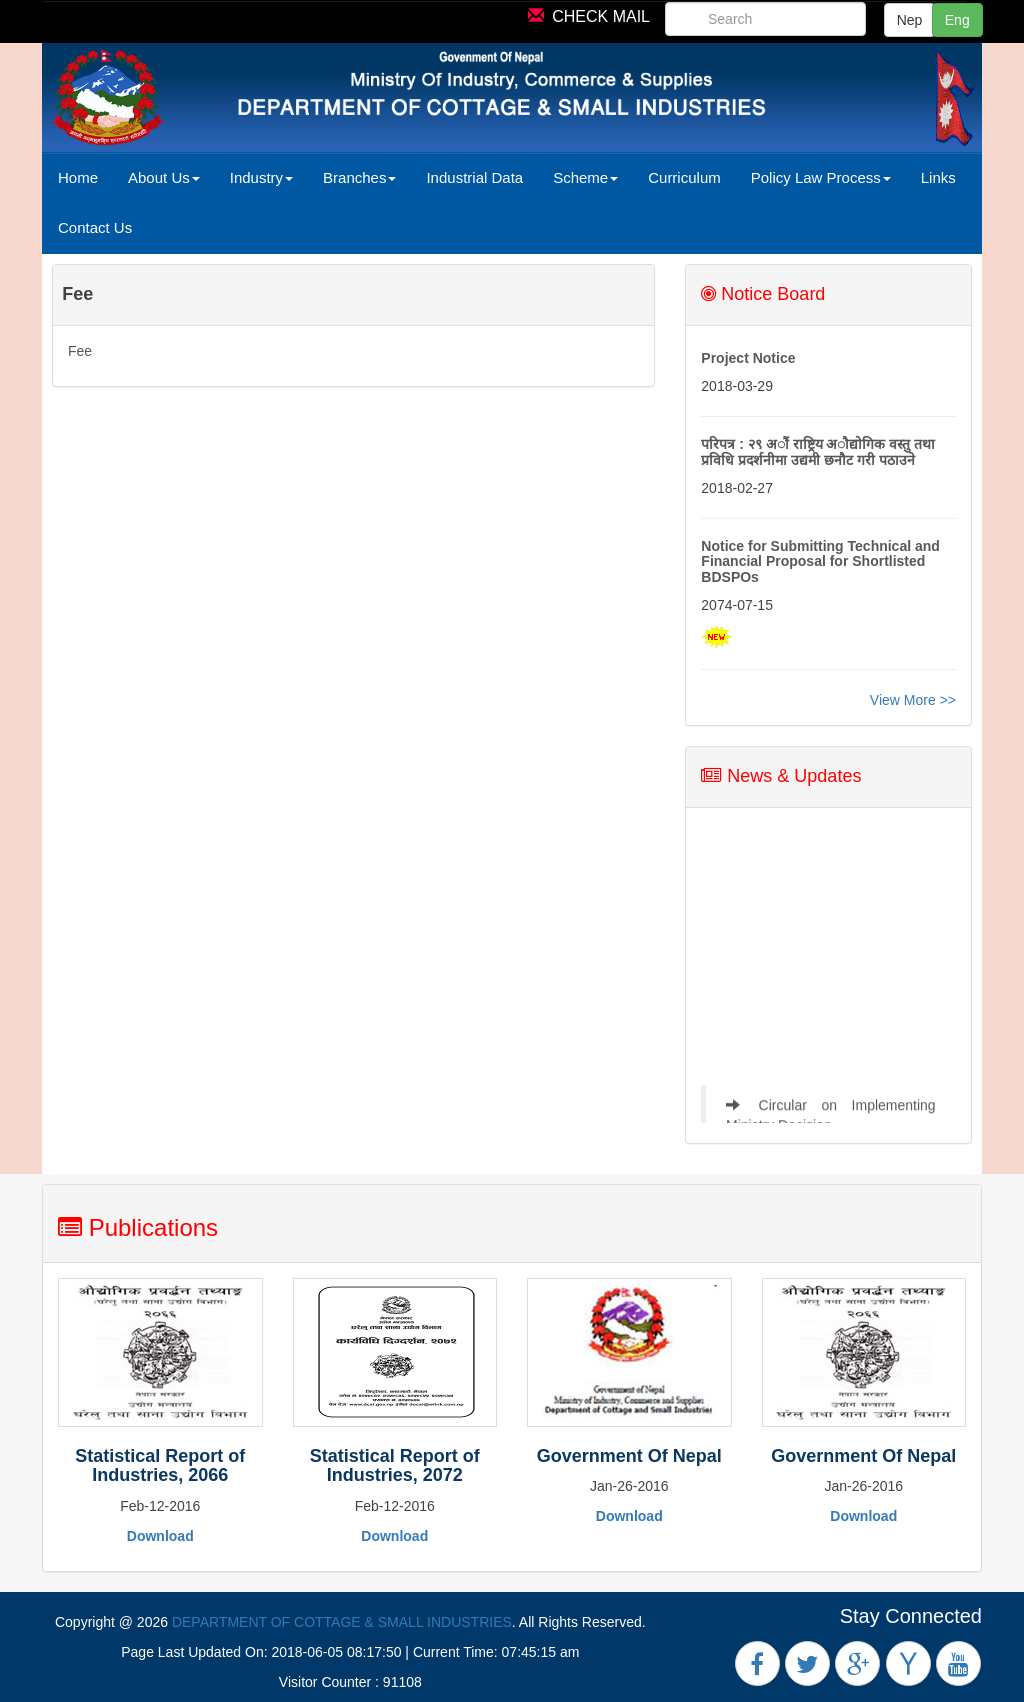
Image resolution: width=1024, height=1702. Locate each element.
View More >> (913, 700)
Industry (261, 177)
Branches (359, 177)
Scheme (585, 177)
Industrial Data (474, 177)
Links (938, 177)
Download (160, 1536)
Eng (957, 20)
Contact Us (95, 227)
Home (78, 177)
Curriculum (684, 177)
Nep (910, 20)
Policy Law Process (821, 177)
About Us (164, 177)
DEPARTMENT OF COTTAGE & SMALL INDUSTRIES (342, 1622)
